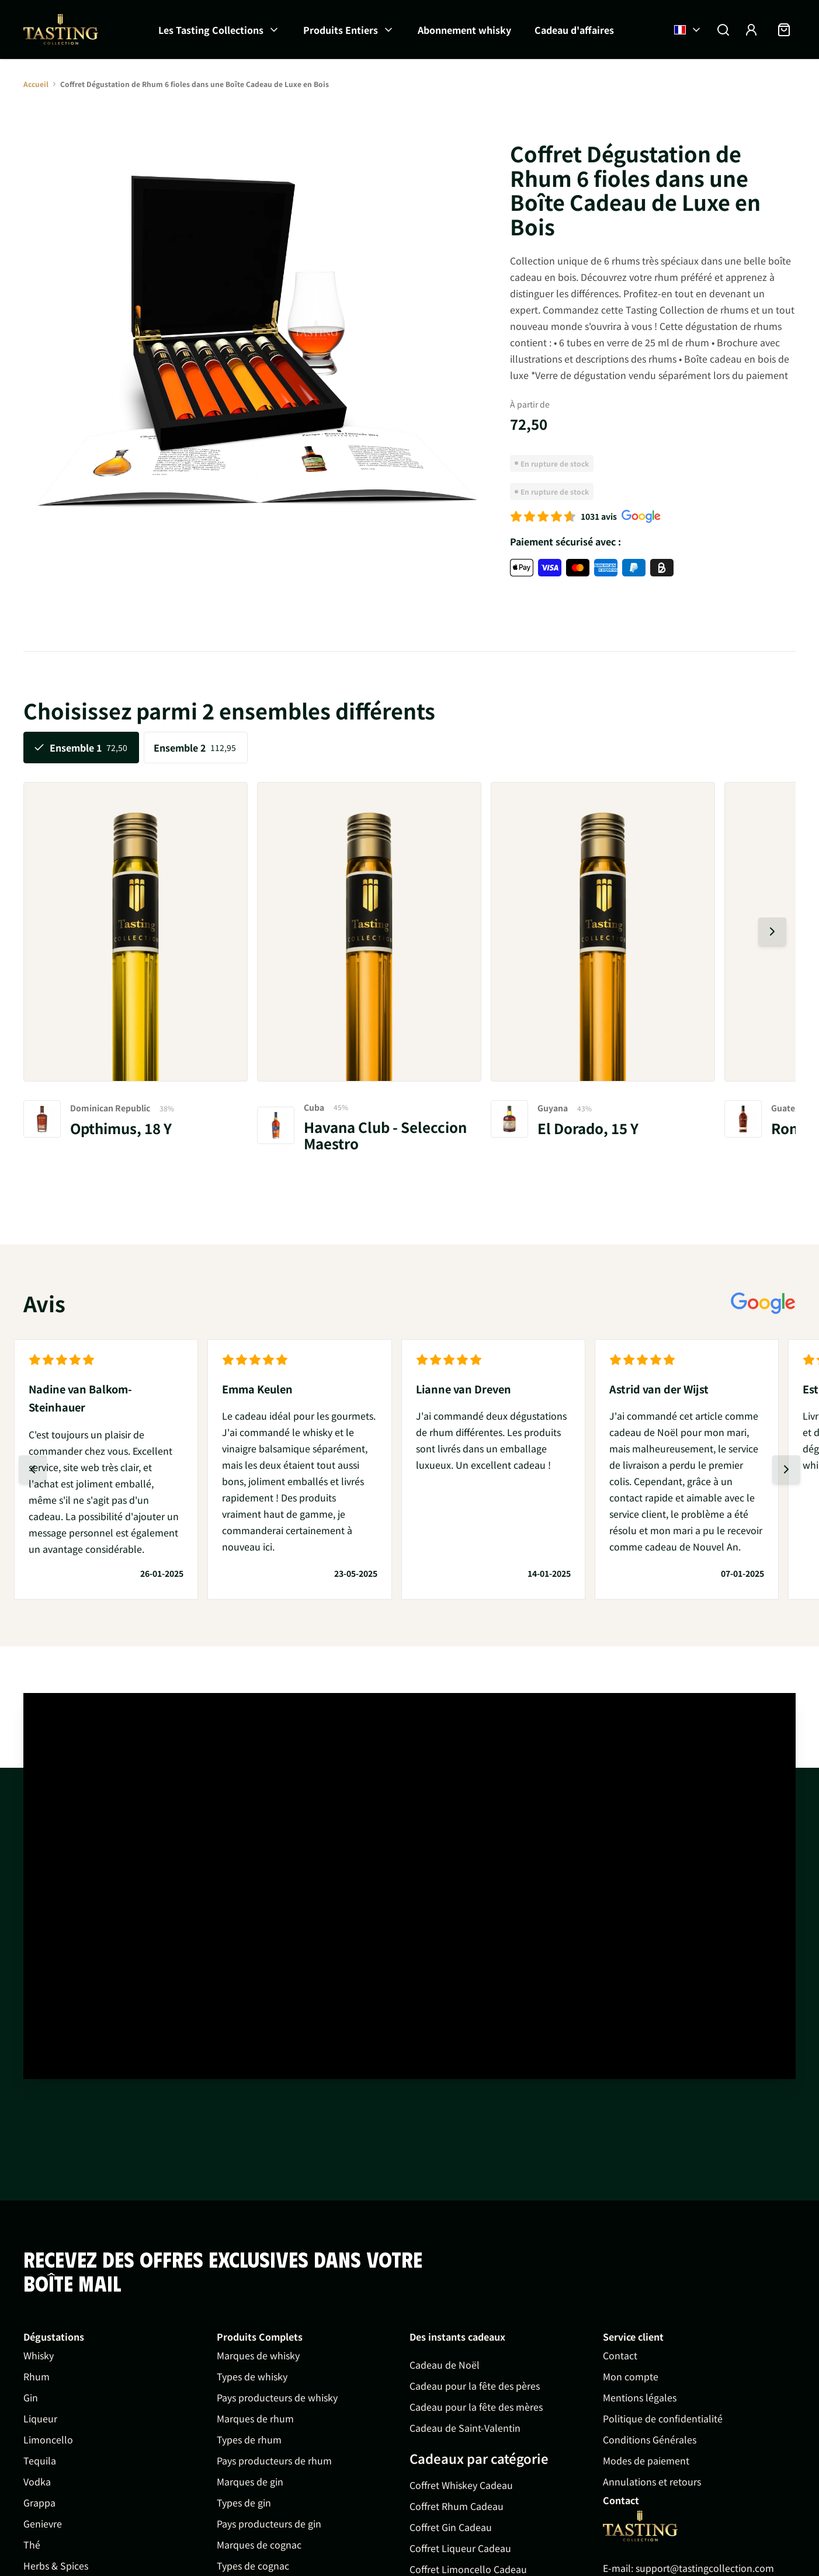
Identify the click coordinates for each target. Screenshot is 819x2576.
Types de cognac (253, 2565)
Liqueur (40, 2418)
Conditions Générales (649, 2439)
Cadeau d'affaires (574, 30)
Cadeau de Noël (445, 2365)
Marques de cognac (259, 2544)
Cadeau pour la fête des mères (476, 2407)
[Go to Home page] (640, 2526)
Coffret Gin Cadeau (451, 2527)
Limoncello (48, 2439)
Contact (620, 2355)
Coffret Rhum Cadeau (457, 2506)
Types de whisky (252, 2376)
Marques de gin (250, 2481)
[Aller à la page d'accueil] (60, 29)
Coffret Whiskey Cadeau (461, 2485)
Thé (31, 2544)
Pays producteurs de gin (269, 2523)
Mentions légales (639, 2397)
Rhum (36, 2376)
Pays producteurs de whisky (277, 2397)
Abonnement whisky (464, 30)
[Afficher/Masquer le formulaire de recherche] (723, 30)
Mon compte (630, 2376)
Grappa (39, 2502)
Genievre (42, 2523)
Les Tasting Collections (210, 30)
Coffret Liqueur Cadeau (460, 2548)
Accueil (35, 84)
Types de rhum (249, 2439)
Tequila (39, 2460)
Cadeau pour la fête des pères (475, 2386)
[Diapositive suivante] (772, 931)
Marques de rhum (255, 2418)
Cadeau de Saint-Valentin (465, 2428)
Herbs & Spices (55, 2565)
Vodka (37, 2481)
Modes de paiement (646, 2460)
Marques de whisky (258, 2355)
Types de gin (244, 2502)
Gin (30, 2397)
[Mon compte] (751, 30)
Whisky (38, 2355)
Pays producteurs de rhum (274, 2460)
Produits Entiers (340, 30)
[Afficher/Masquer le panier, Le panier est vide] (784, 29)
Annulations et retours (652, 2481)
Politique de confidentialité (663, 2418)
